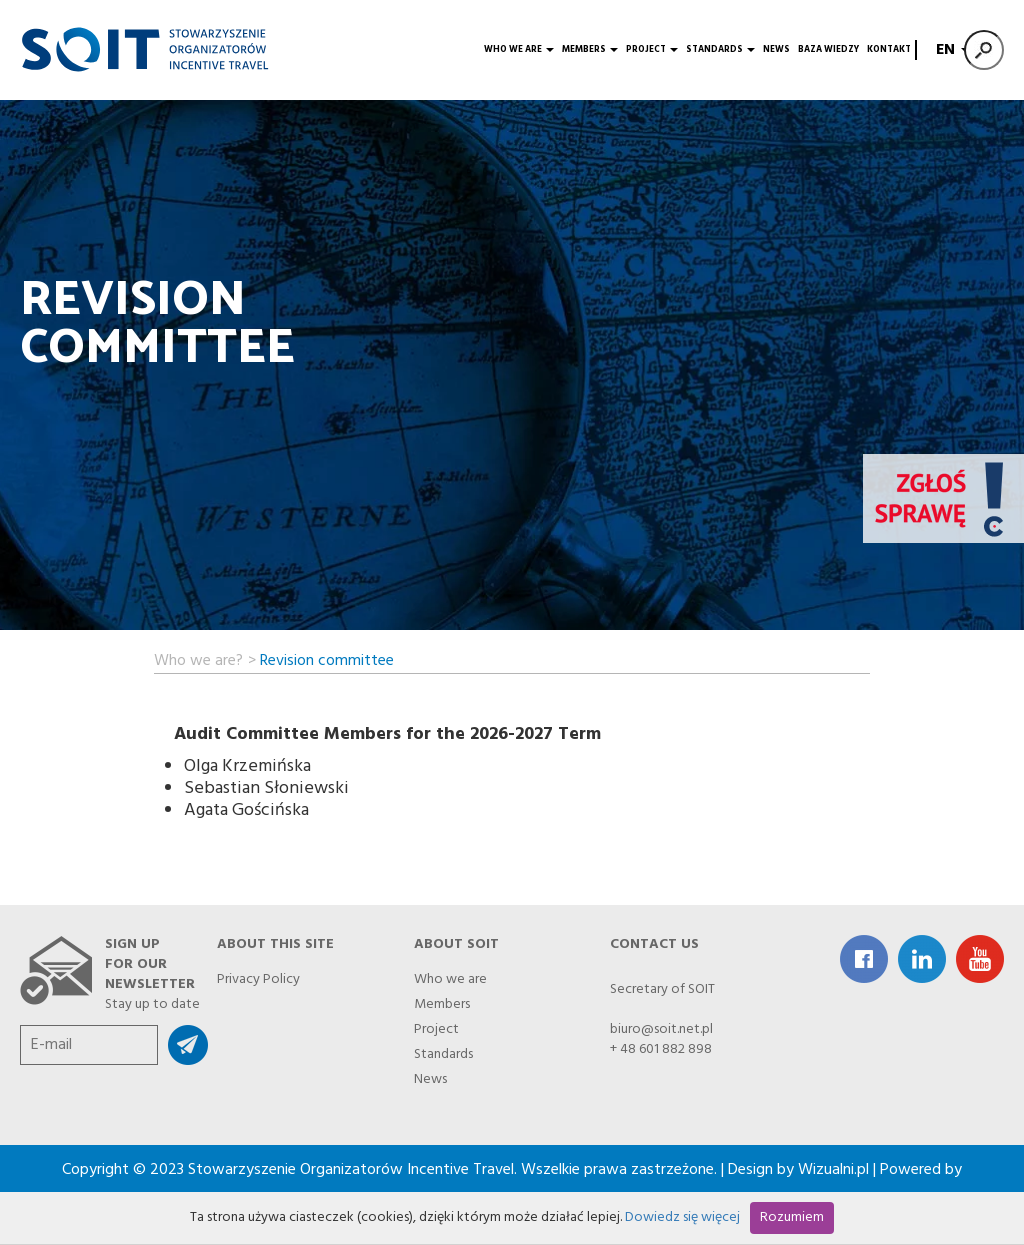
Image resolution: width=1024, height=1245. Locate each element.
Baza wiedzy (828, 50)
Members (590, 50)
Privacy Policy (258, 976)
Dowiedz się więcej (682, 1217)
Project (652, 50)
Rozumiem (792, 1217)
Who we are (519, 50)
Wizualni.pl (833, 1170)
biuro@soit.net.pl (661, 1029)
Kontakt (889, 50)
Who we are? (198, 658)
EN (950, 50)
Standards (720, 50)
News (776, 50)
